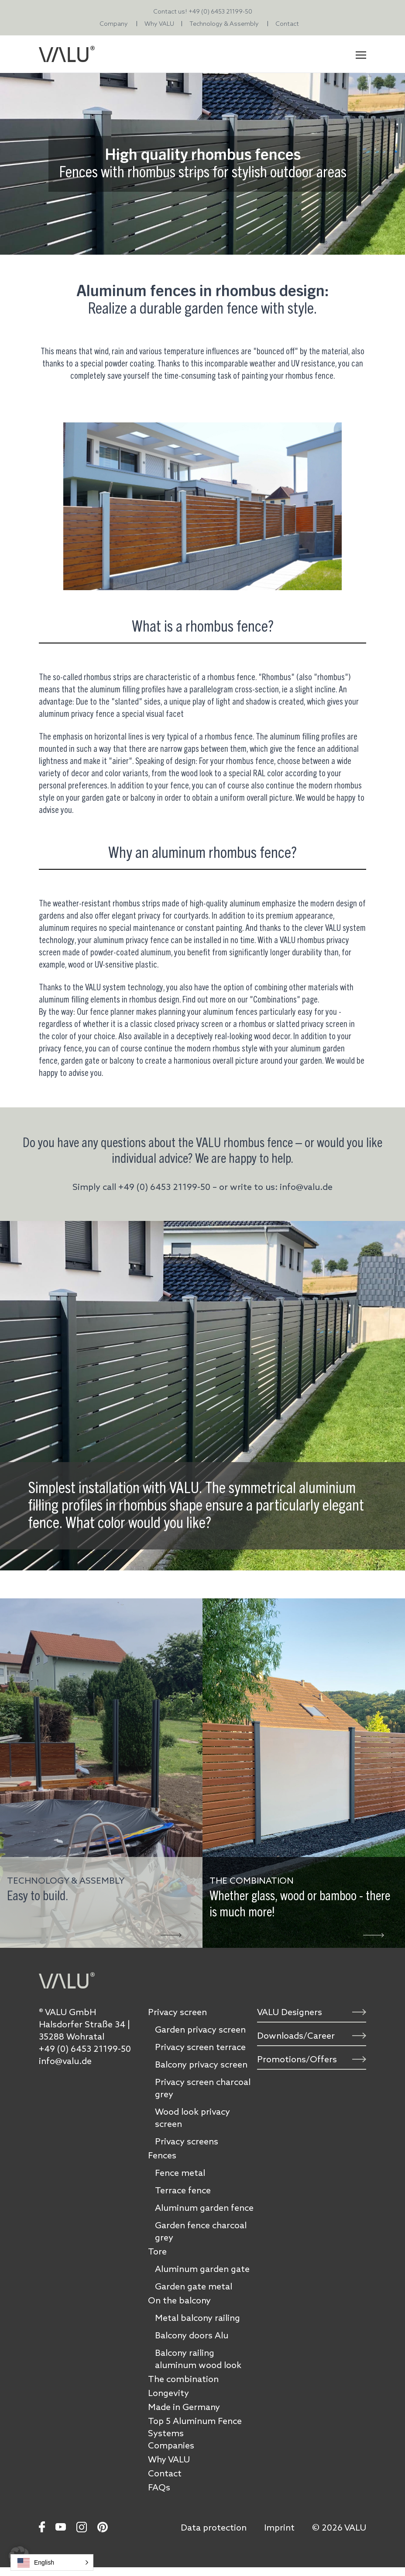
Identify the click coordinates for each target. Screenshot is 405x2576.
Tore (157, 2251)
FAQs (159, 2487)
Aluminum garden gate (202, 2269)
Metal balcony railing (197, 2318)
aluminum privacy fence (131, 940)
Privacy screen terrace (200, 2047)
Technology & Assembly (224, 24)
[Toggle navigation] (361, 54)
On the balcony (179, 2300)
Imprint (279, 2527)
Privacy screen (177, 2012)
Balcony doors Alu (191, 2335)
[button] (52, 2562)
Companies (171, 2445)
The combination (183, 2379)
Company (114, 24)
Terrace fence (183, 2190)
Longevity (168, 2393)
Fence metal (180, 2172)
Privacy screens (186, 2141)
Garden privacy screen (200, 2029)
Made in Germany (184, 2407)
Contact (287, 24)
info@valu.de (65, 2061)
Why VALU (159, 24)
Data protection (214, 2527)
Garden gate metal (193, 2286)
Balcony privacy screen (201, 2064)
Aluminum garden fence (204, 2207)
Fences (162, 2155)
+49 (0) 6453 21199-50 (220, 11)
